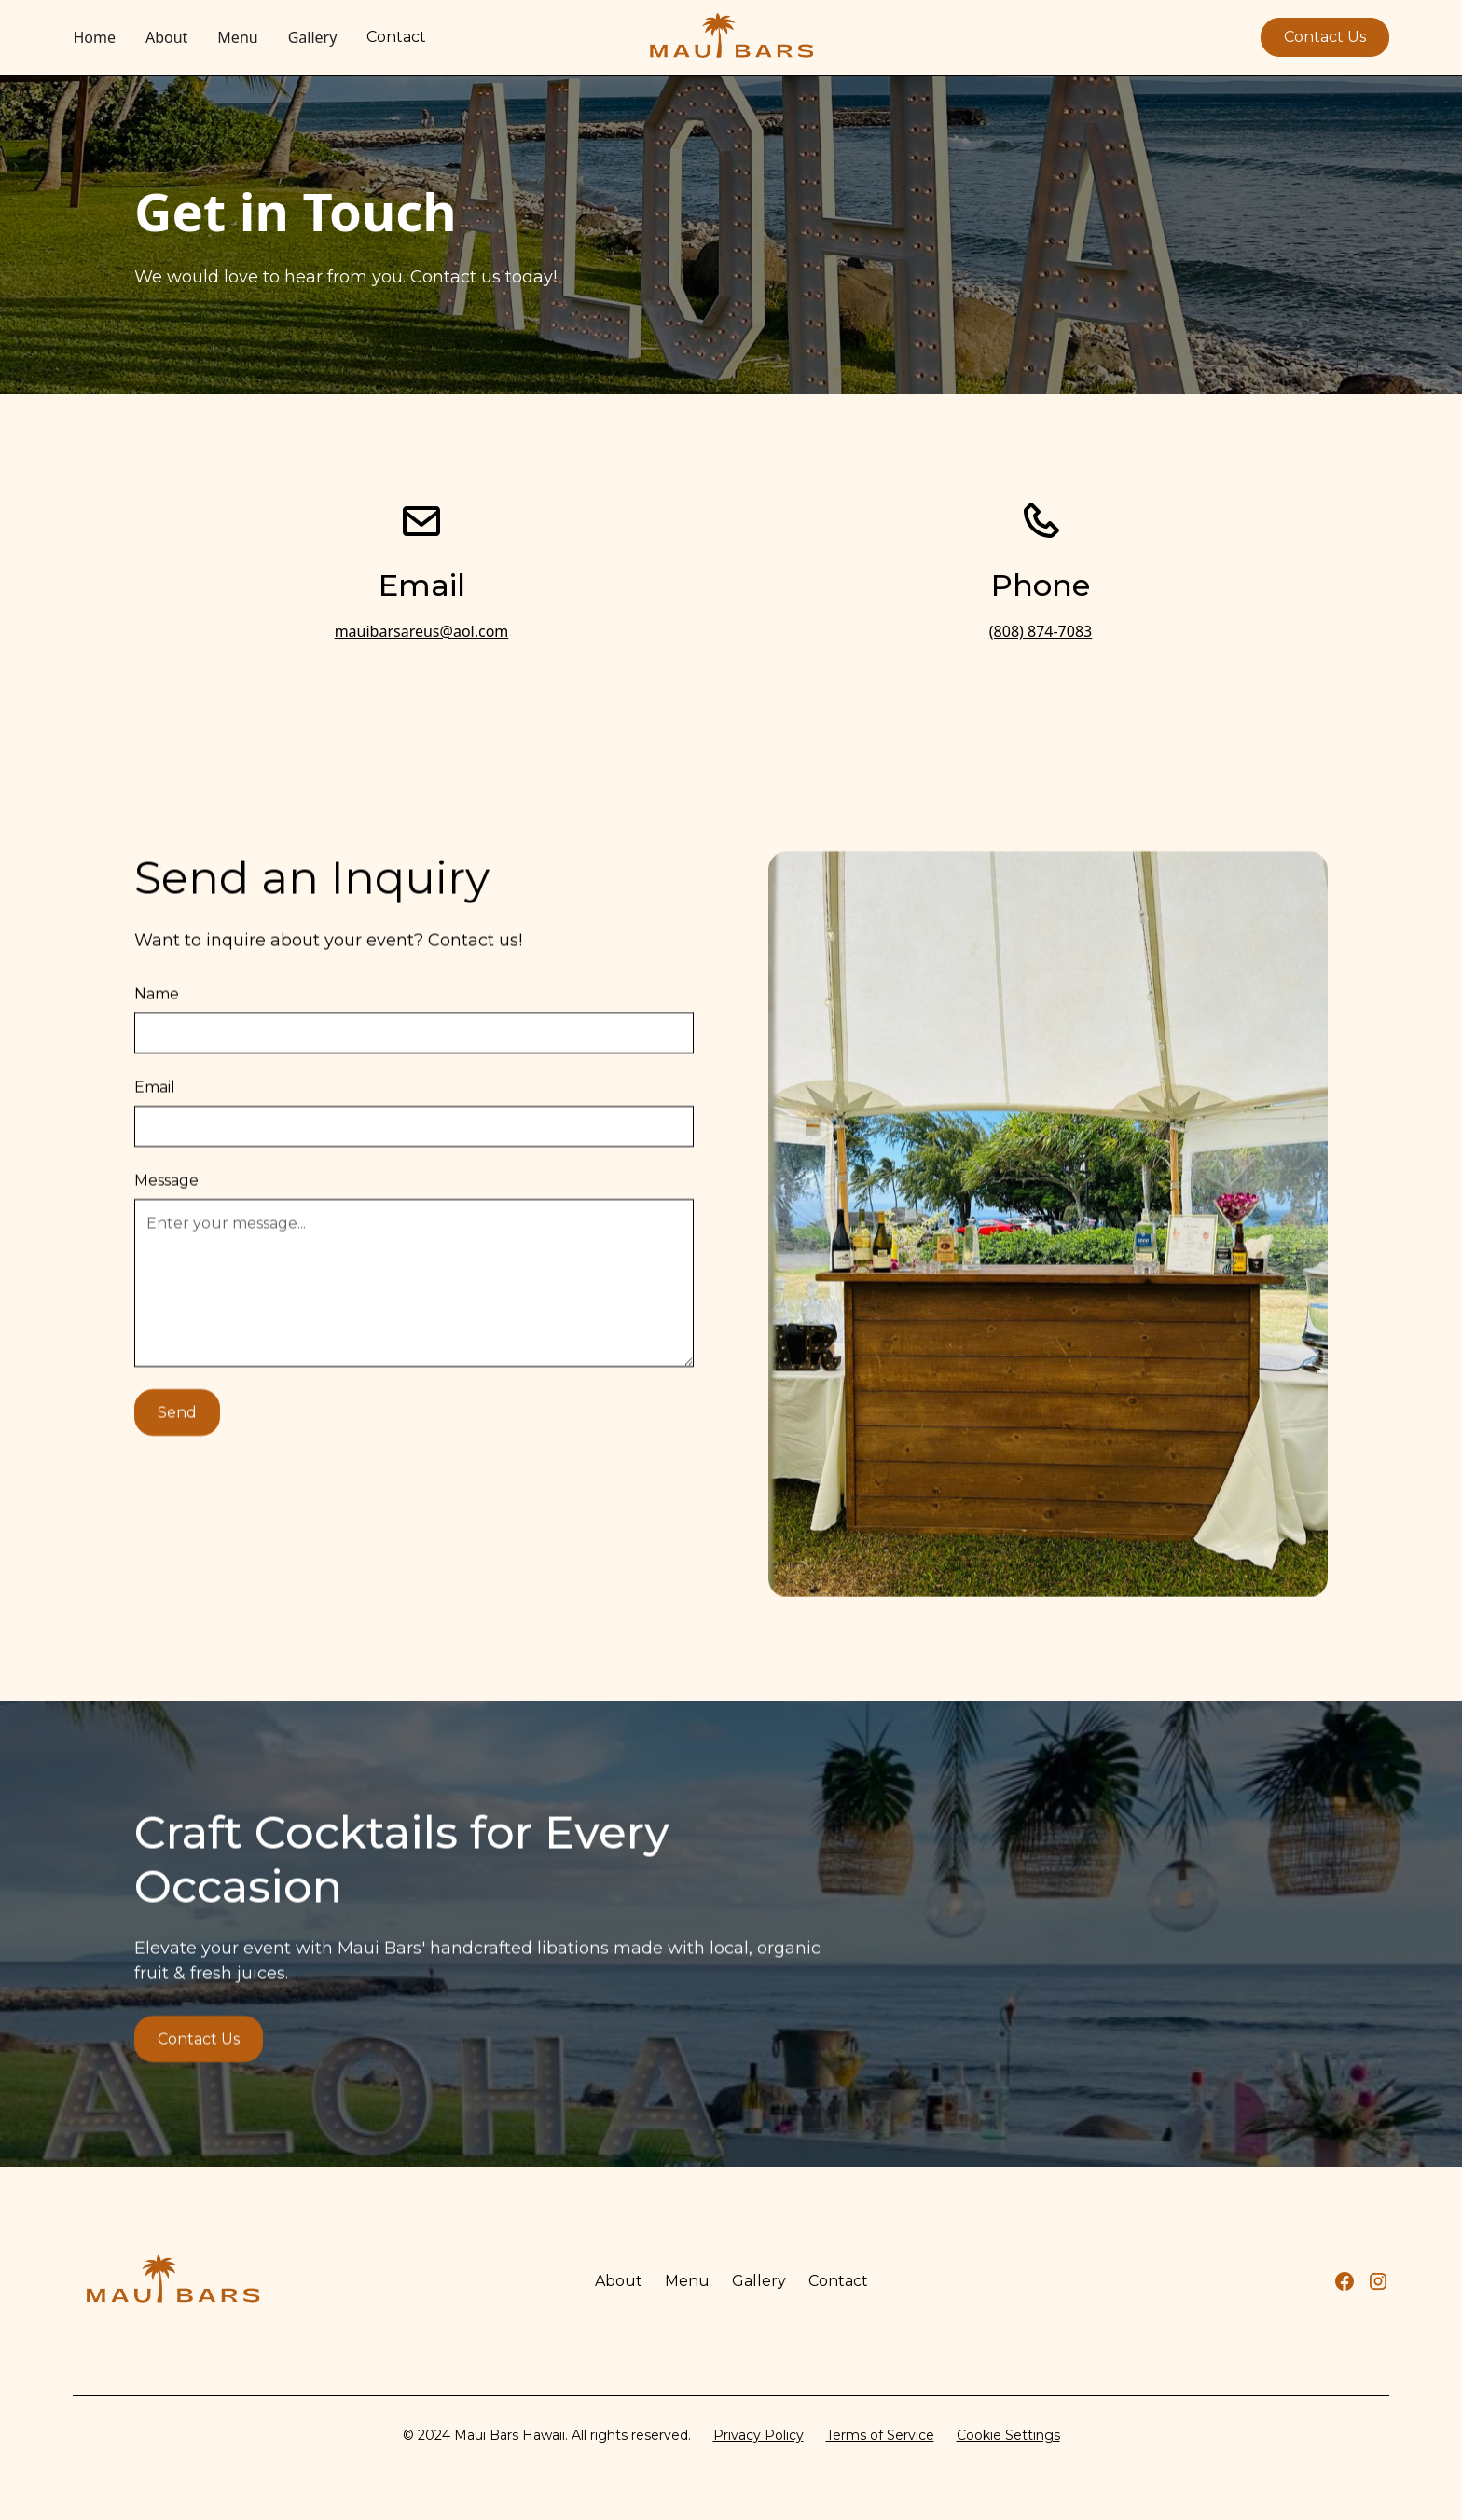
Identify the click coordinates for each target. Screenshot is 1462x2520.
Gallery (313, 37)
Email (154, 1135)
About (166, 37)
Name (156, 1042)
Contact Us (1325, 37)
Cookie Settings (1008, 2435)
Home (94, 37)
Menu (237, 37)
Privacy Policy (758, 2435)
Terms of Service (880, 2435)
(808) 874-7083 (1040, 631)
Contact (396, 37)
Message (166, 1228)
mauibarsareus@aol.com (422, 631)
